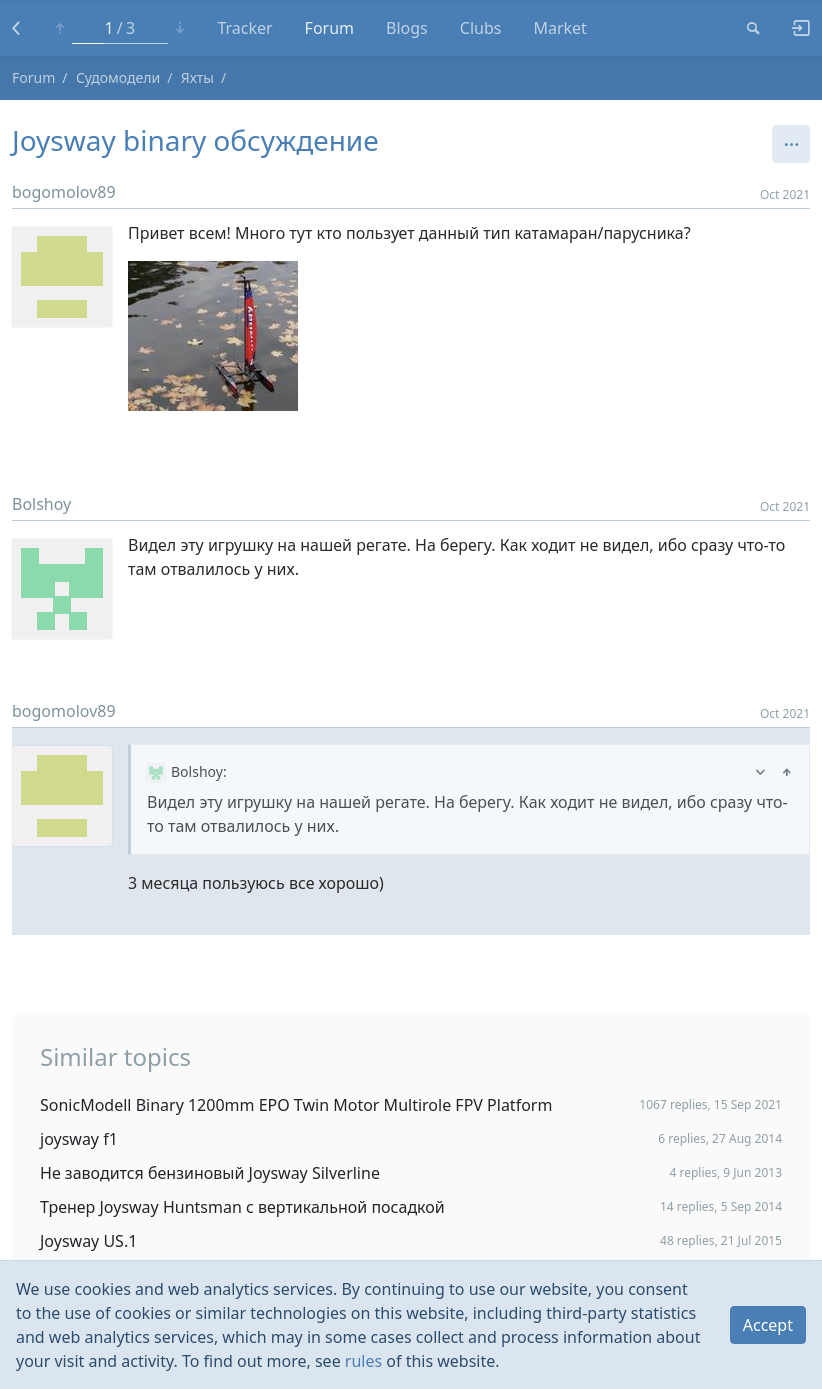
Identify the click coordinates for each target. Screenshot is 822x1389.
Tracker (244, 28)
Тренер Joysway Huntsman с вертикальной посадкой (242, 1207)
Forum (329, 28)
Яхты (197, 77)
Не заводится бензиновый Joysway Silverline (210, 1173)
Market (559, 28)
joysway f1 (79, 1139)
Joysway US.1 (88, 1241)
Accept (768, 1325)
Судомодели (118, 77)
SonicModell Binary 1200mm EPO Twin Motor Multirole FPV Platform (296, 1105)
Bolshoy (41, 504)
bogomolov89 (64, 192)
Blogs (407, 28)
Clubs (481, 28)
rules (363, 1361)
